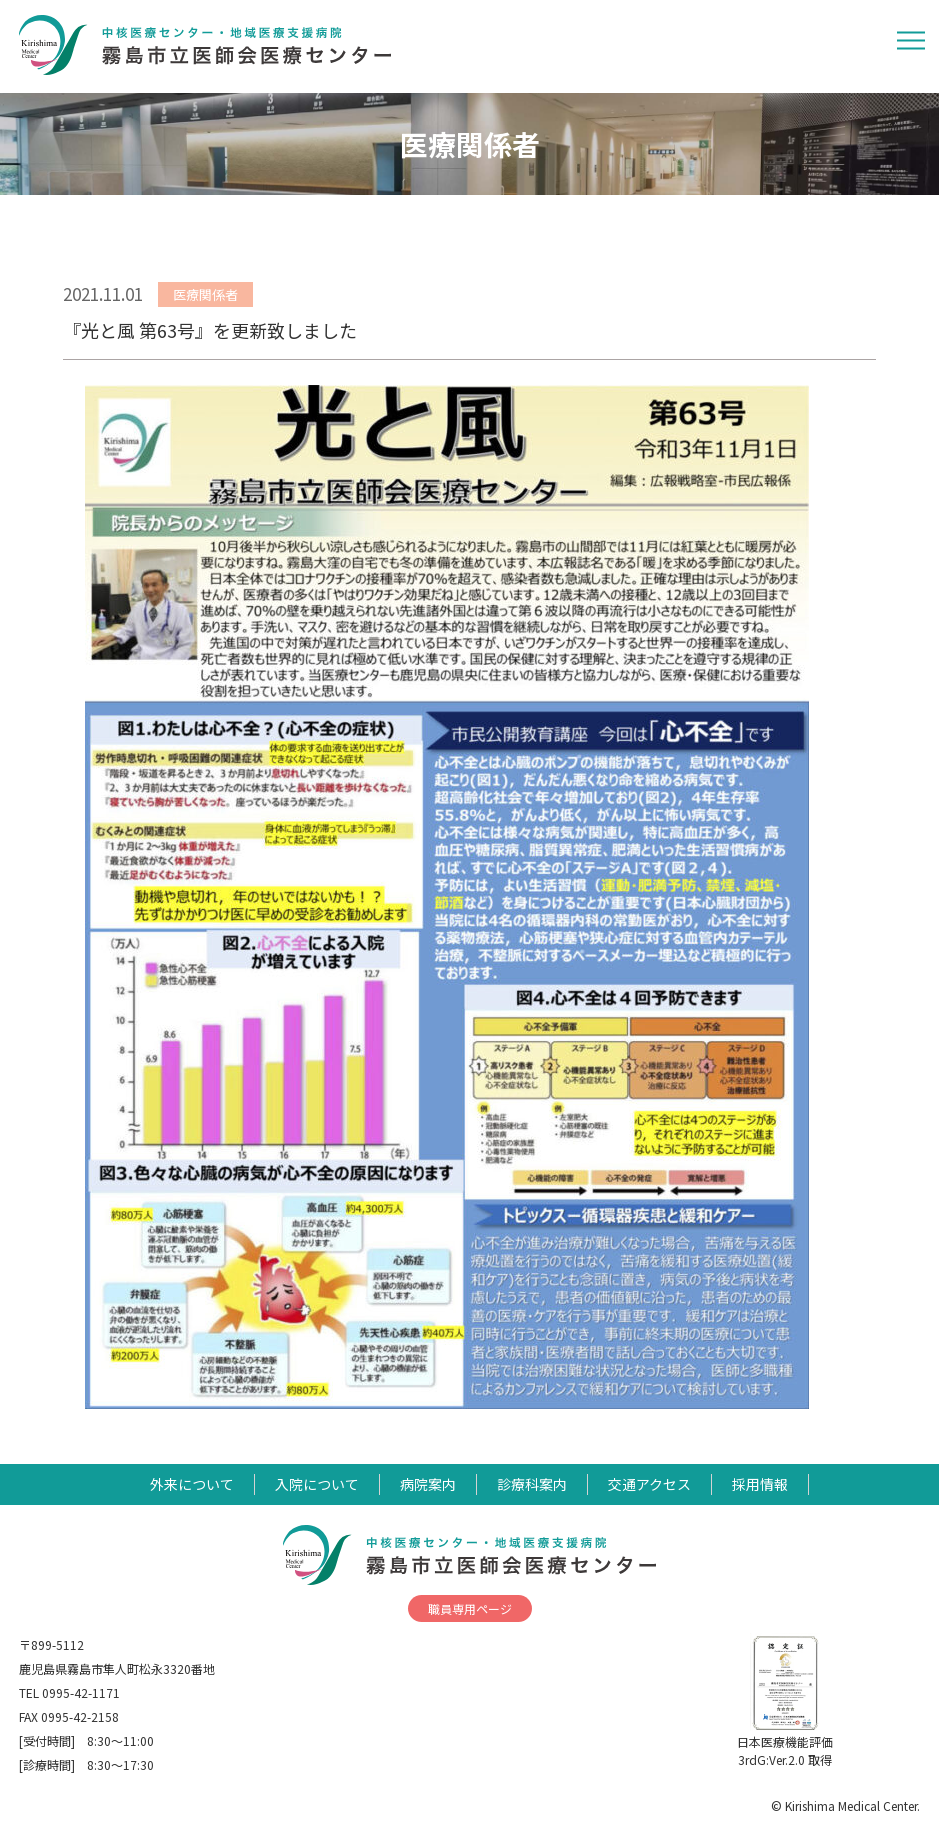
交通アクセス (649, 1484)
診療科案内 (532, 1484)
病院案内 (428, 1484)
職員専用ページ (470, 1608)
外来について (192, 1484)
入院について (317, 1484)
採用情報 (760, 1484)
